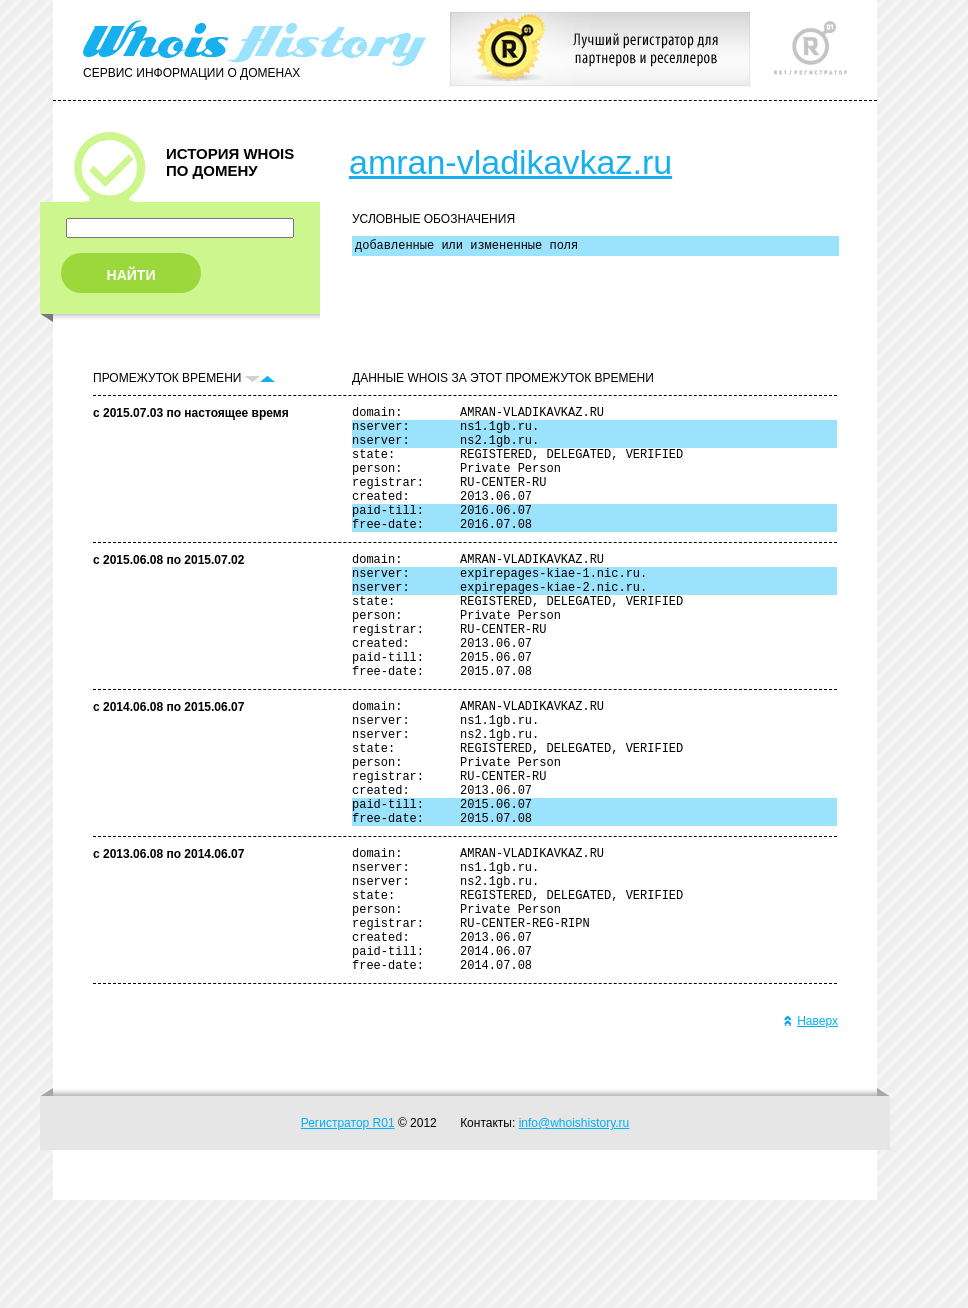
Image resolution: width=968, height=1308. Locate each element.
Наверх (810, 1129)
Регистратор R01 (348, 1231)
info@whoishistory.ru (574, 1231)
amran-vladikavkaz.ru (510, 162)
